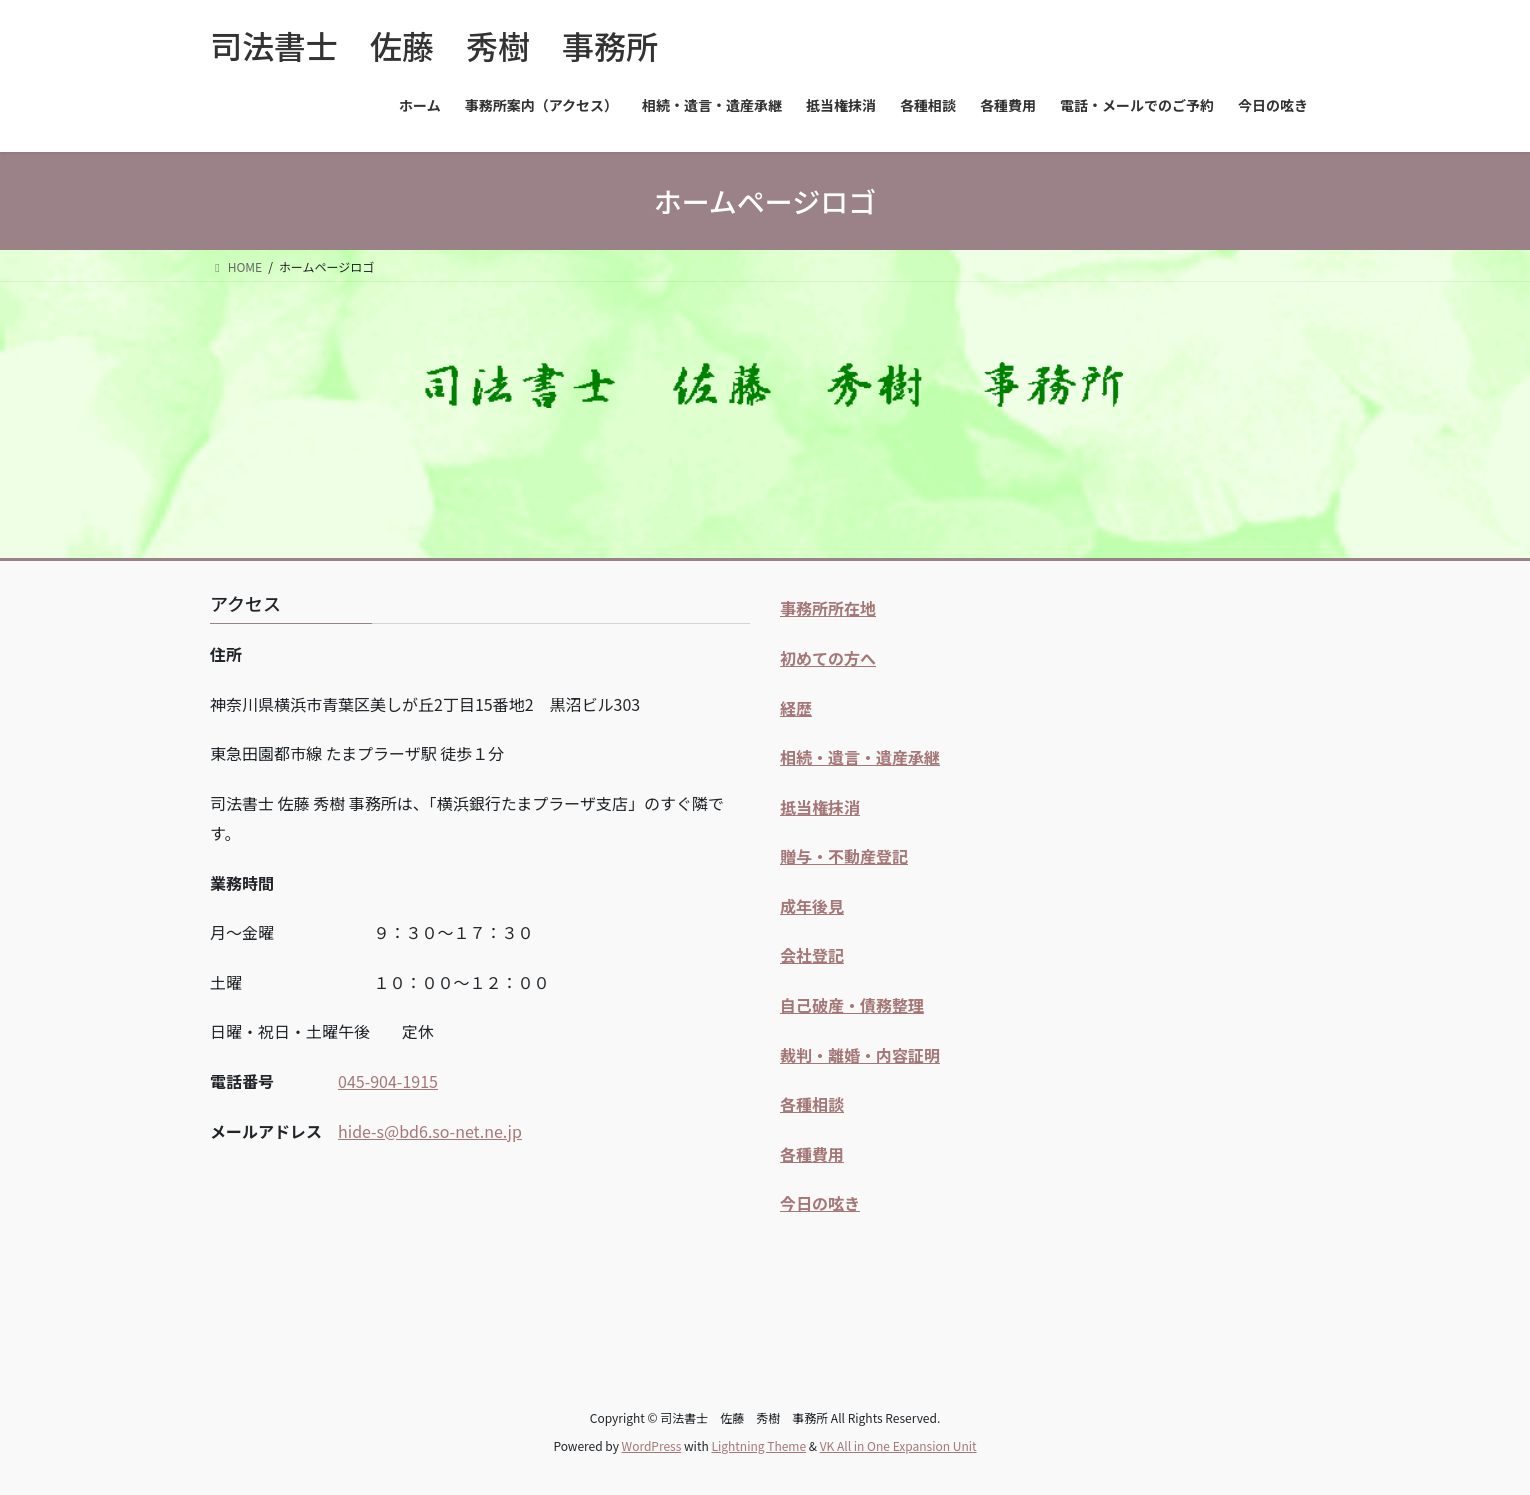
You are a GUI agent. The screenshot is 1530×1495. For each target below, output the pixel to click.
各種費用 (812, 1154)
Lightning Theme (758, 1445)
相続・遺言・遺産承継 (860, 757)
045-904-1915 (388, 1081)
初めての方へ (828, 658)
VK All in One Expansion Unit (898, 1445)
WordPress (652, 1445)
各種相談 (812, 1104)
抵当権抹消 (820, 807)
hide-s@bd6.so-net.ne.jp (430, 1131)
